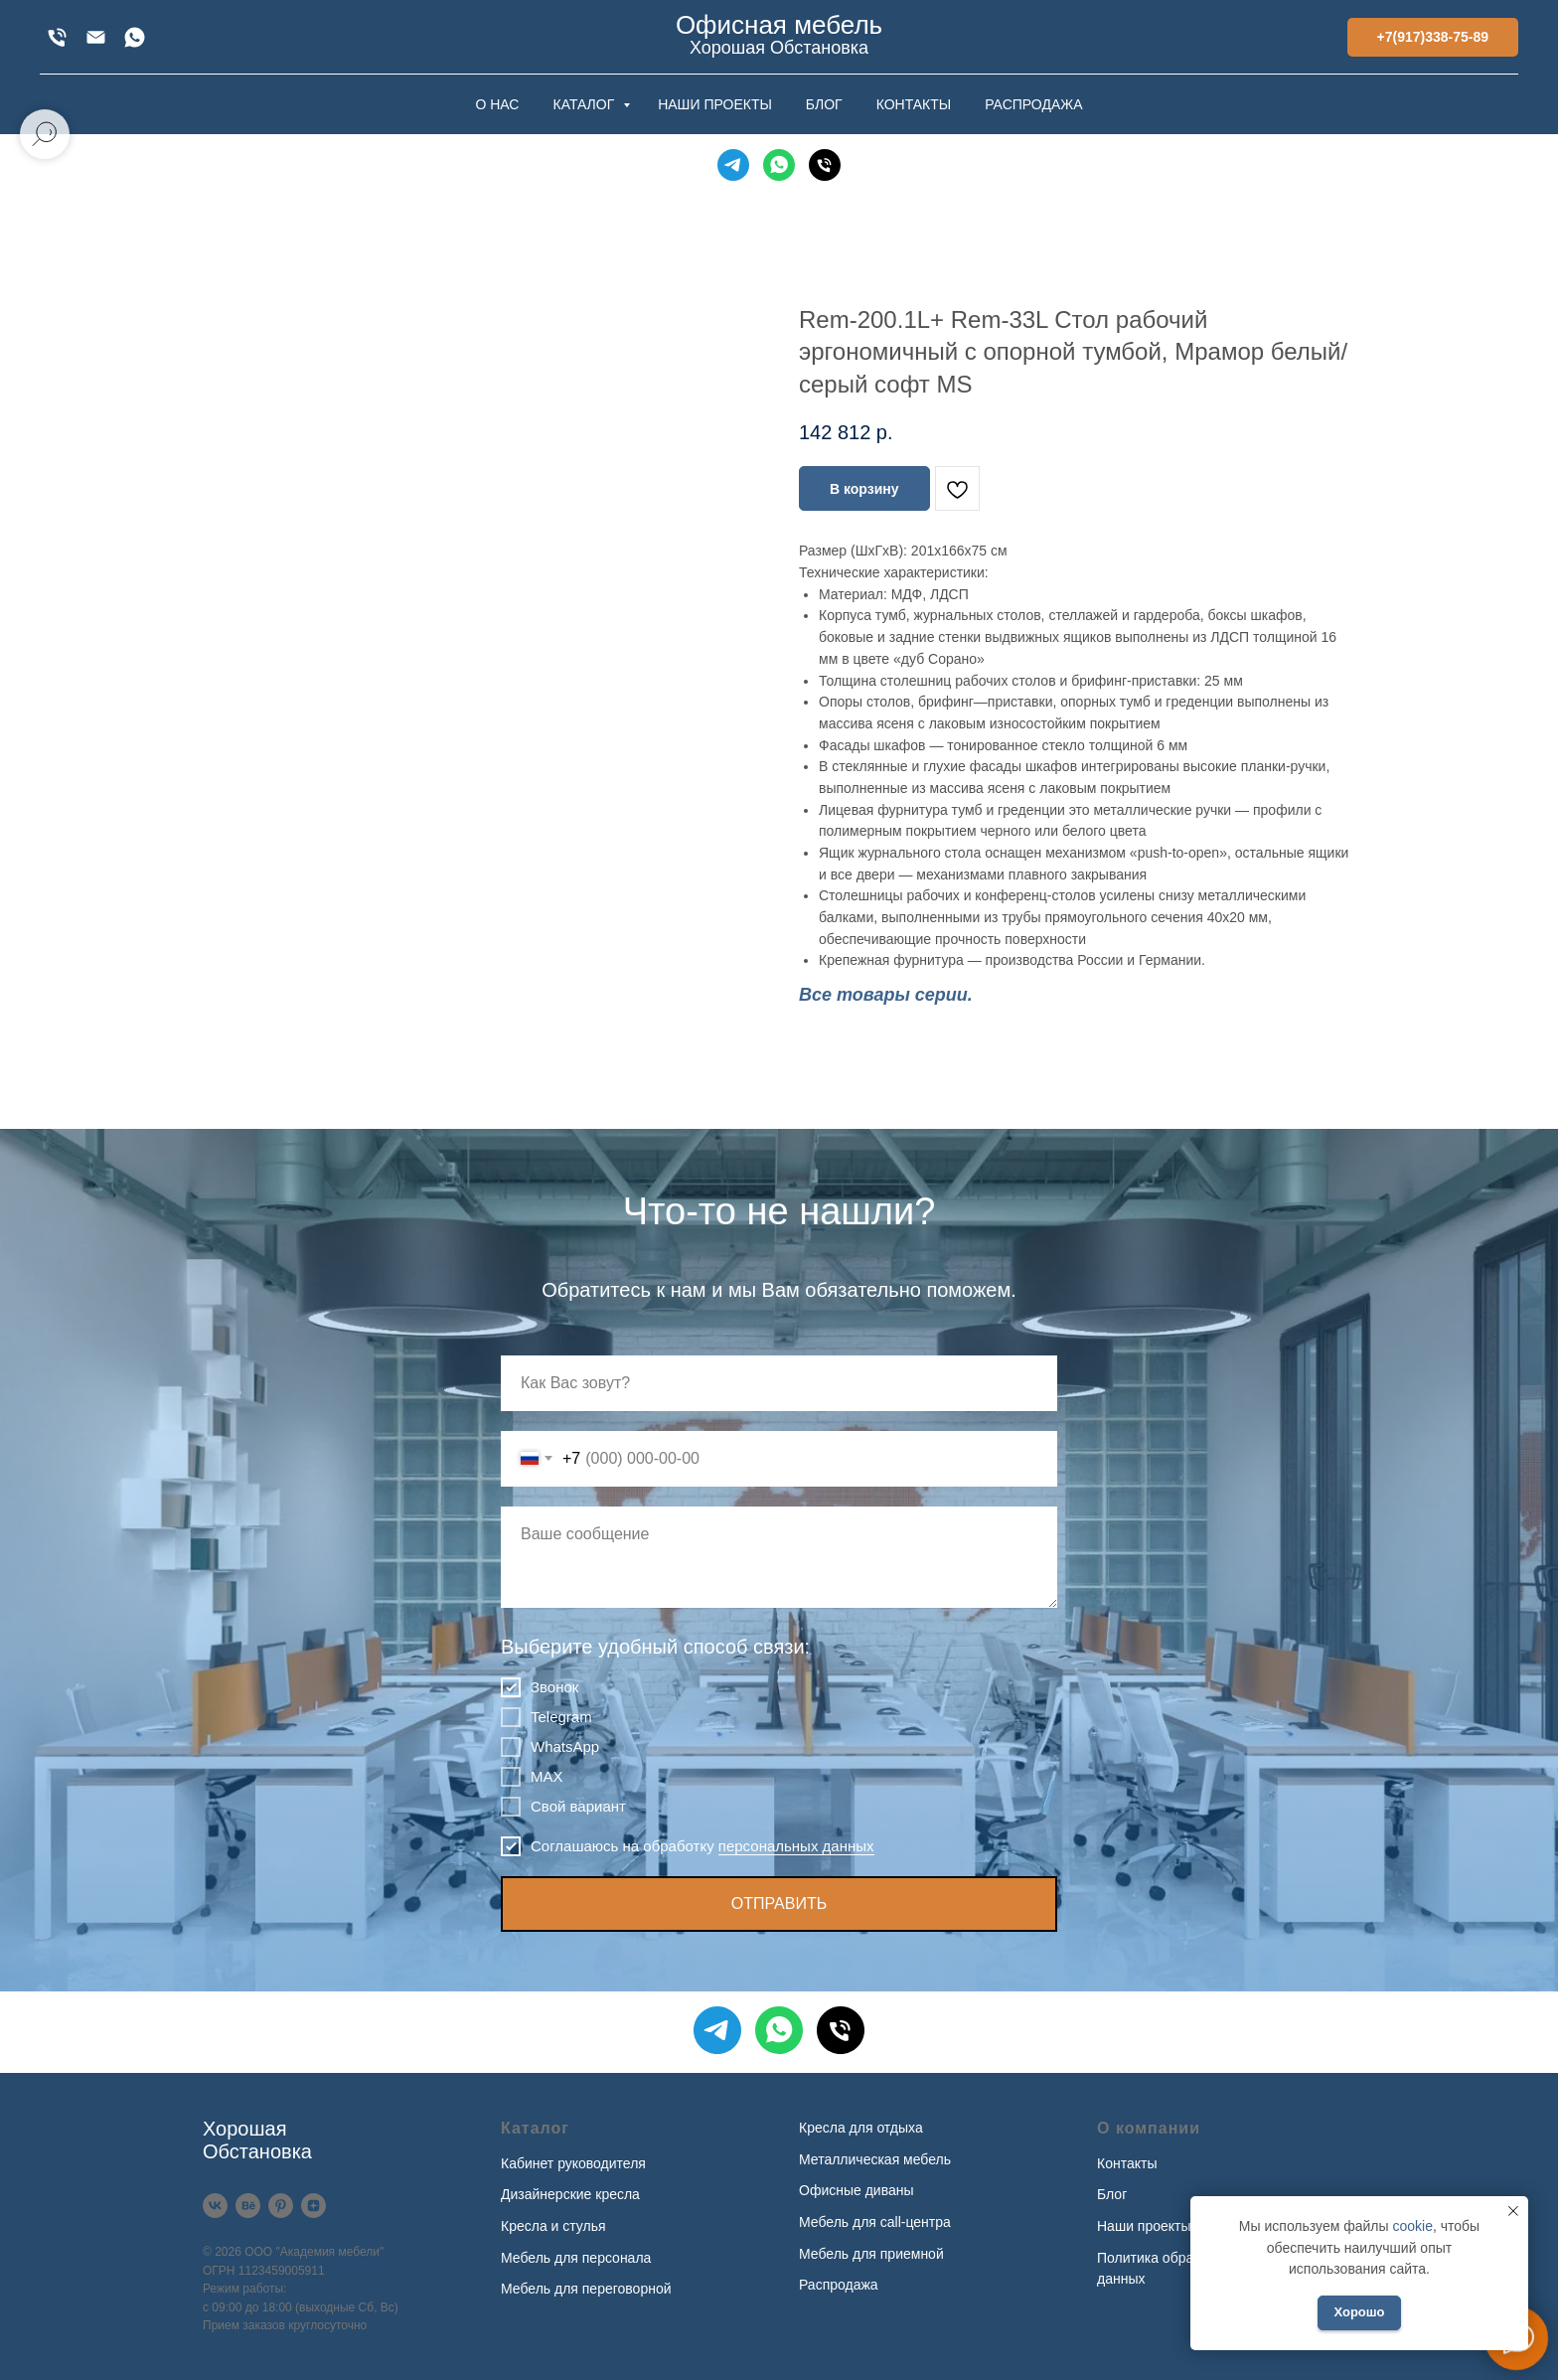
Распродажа (838, 2285)
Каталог (535, 2128)
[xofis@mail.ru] (95, 37)
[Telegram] (733, 165)
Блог (1112, 2194)
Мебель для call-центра (875, 2222)
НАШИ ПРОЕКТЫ (715, 104)
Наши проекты (1144, 2226)
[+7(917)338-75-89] (57, 37)
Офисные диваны (856, 2190)
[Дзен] (313, 2205)
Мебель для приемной (871, 2254)
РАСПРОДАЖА (1033, 104)
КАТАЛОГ (585, 104)
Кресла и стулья (553, 2226)
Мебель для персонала (576, 2258)
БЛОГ (824, 104)
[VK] (215, 2205)
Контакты (1127, 2163)
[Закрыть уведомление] (1513, 2211)
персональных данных (796, 1845)
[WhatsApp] (134, 37)
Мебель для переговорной (586, 2289)
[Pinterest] (280, 2205)
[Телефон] (825, 165)
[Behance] (247, 2205)
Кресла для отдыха (861, 2128)
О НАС (497, 104)
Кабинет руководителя (573, 2163)
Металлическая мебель (875, 2159)
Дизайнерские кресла (570, 2194)
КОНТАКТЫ (914, 104)
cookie (1412, 2226)
